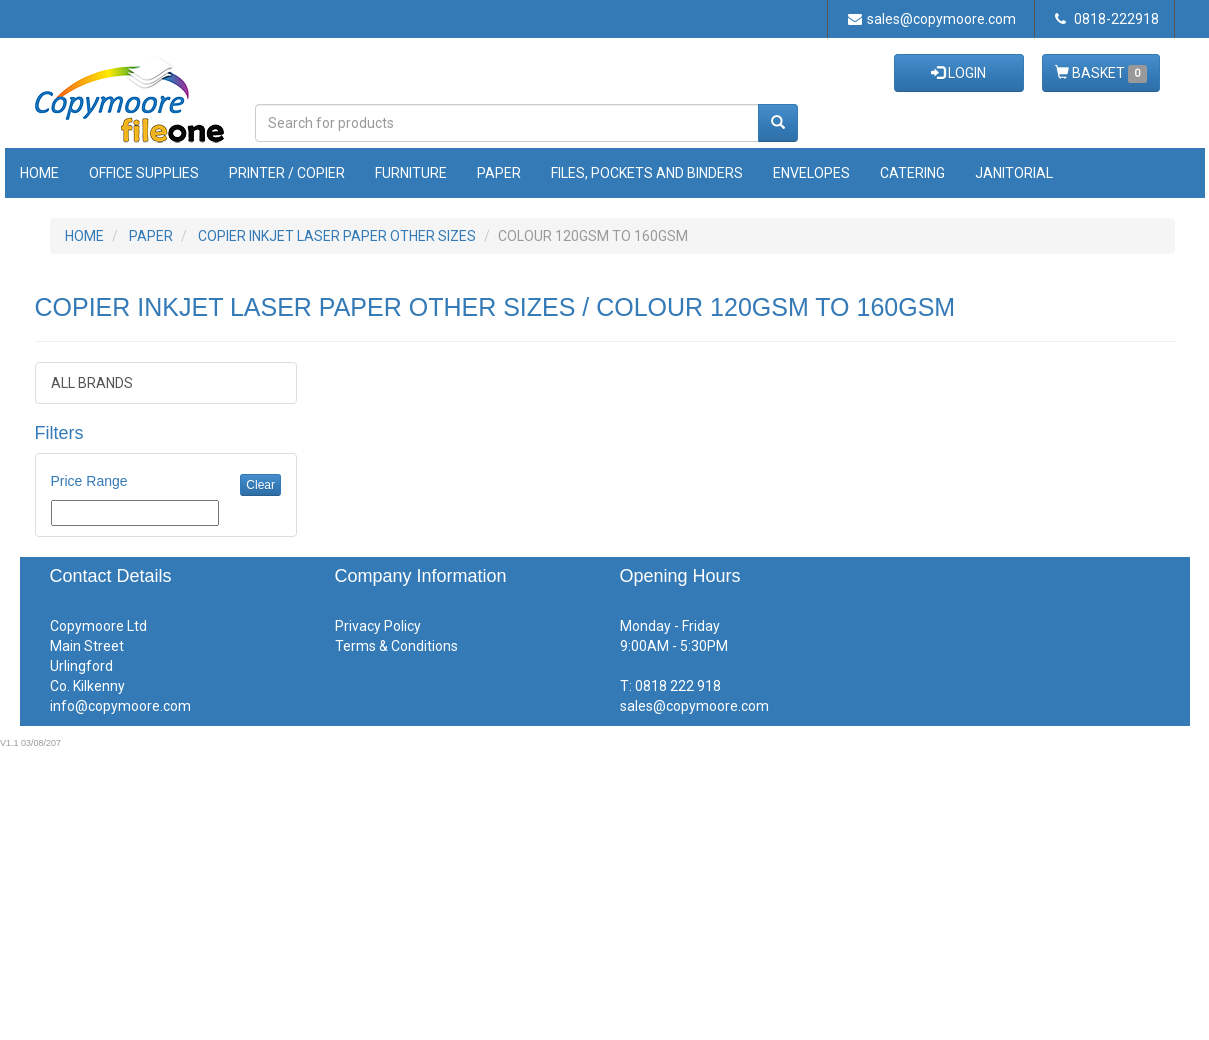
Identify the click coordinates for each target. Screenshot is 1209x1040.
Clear (260, 485)
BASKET (1101, 74)
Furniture (411, 173)
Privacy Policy (378, 626)
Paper (499, 173)
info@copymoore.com (120, 706)
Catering (912, 173)
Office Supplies (144, 173)
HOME (84, 236)
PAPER (151, 236)
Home (39, 173)
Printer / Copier (287, 173)
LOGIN (958, 73)
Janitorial (1014, 173)
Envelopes (811, 173)
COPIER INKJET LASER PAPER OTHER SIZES (337, 236)
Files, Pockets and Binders (647, 173)
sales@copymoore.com (932, 19)
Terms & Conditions (396, 646)
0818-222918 (1107, 19)
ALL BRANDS (92, 383)
